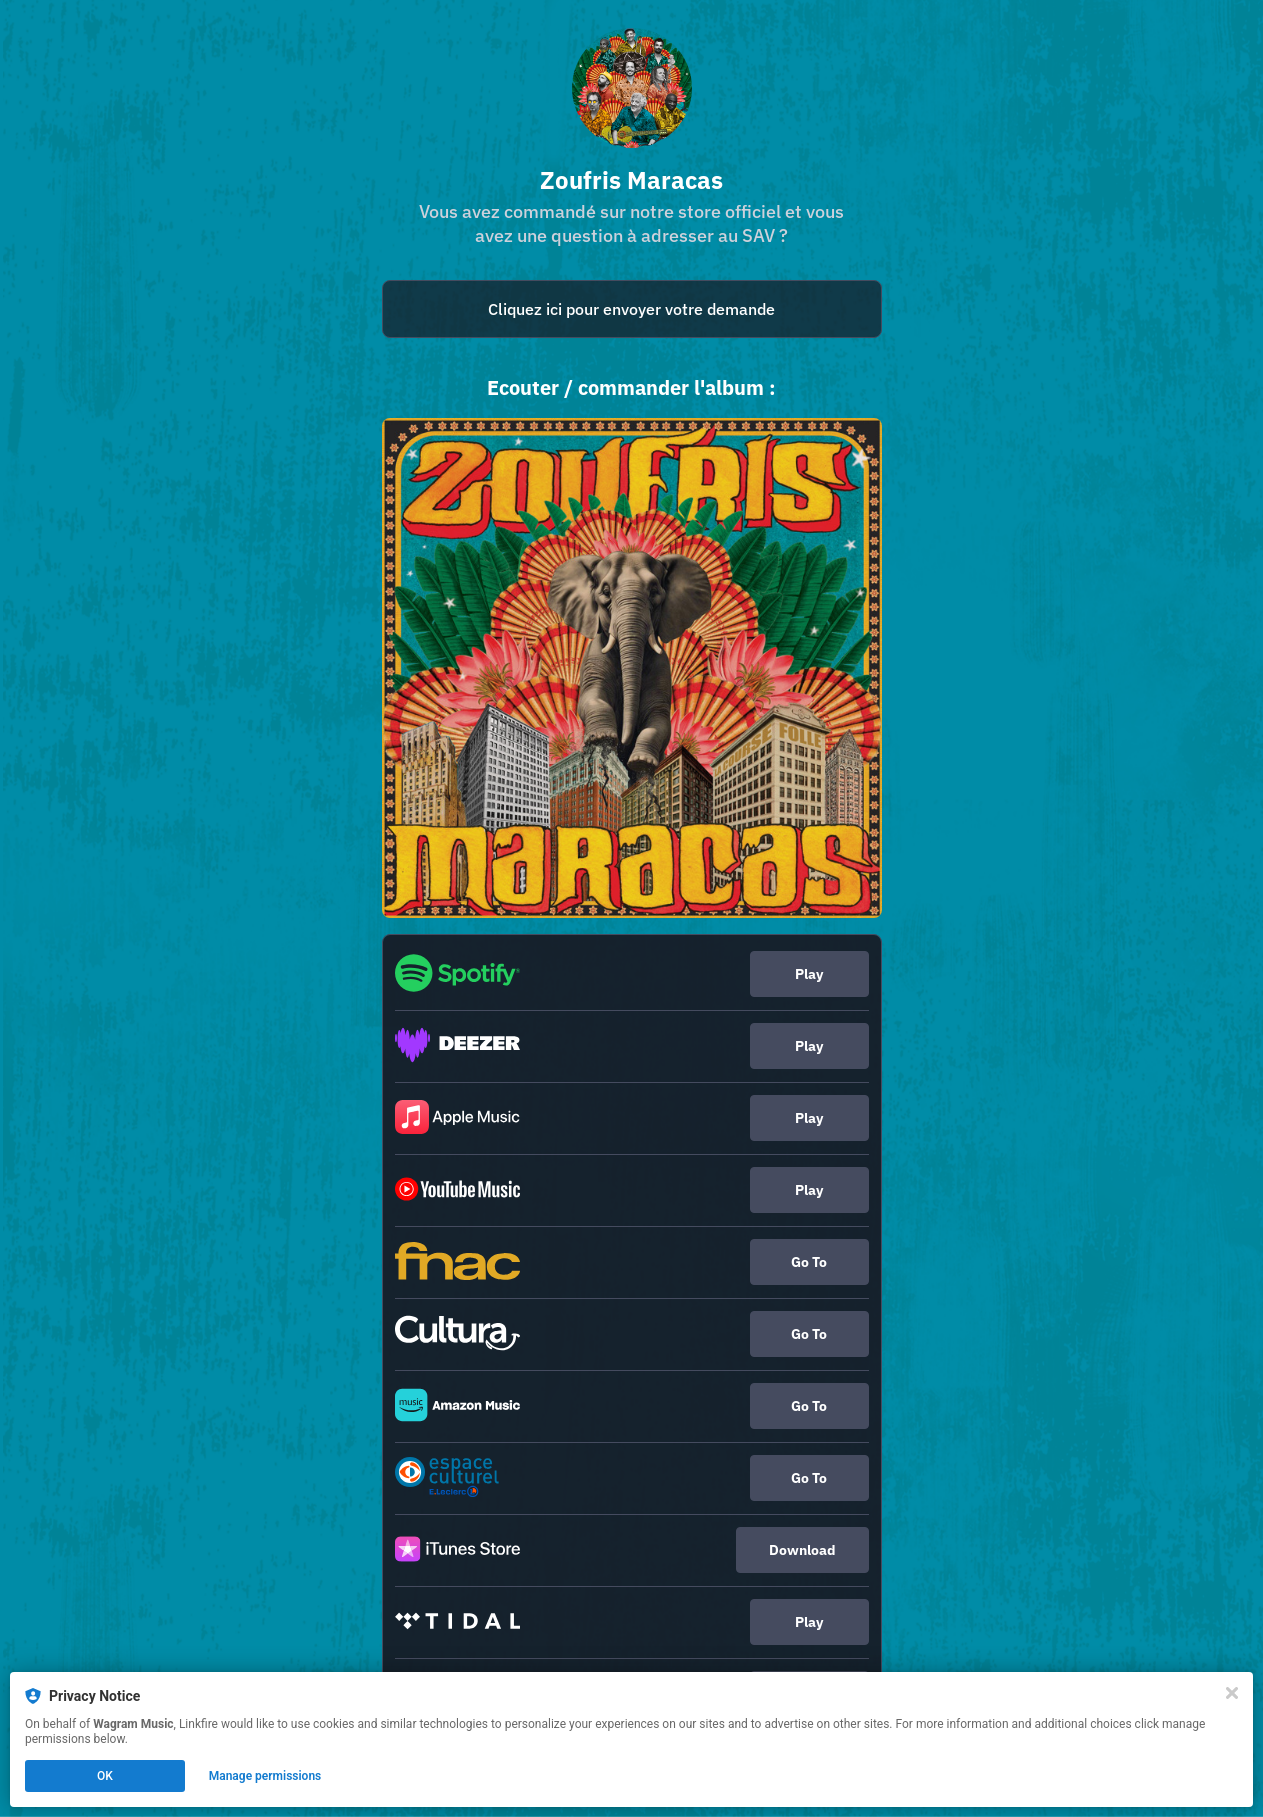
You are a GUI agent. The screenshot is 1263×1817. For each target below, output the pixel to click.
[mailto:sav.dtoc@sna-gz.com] (632, 309)
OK (105, 1776)
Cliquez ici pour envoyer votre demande (631, 309)
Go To (809, 1262)
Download (802, 1550)
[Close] (1232, 1693)
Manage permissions (265, 1776)
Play (809, 974)
